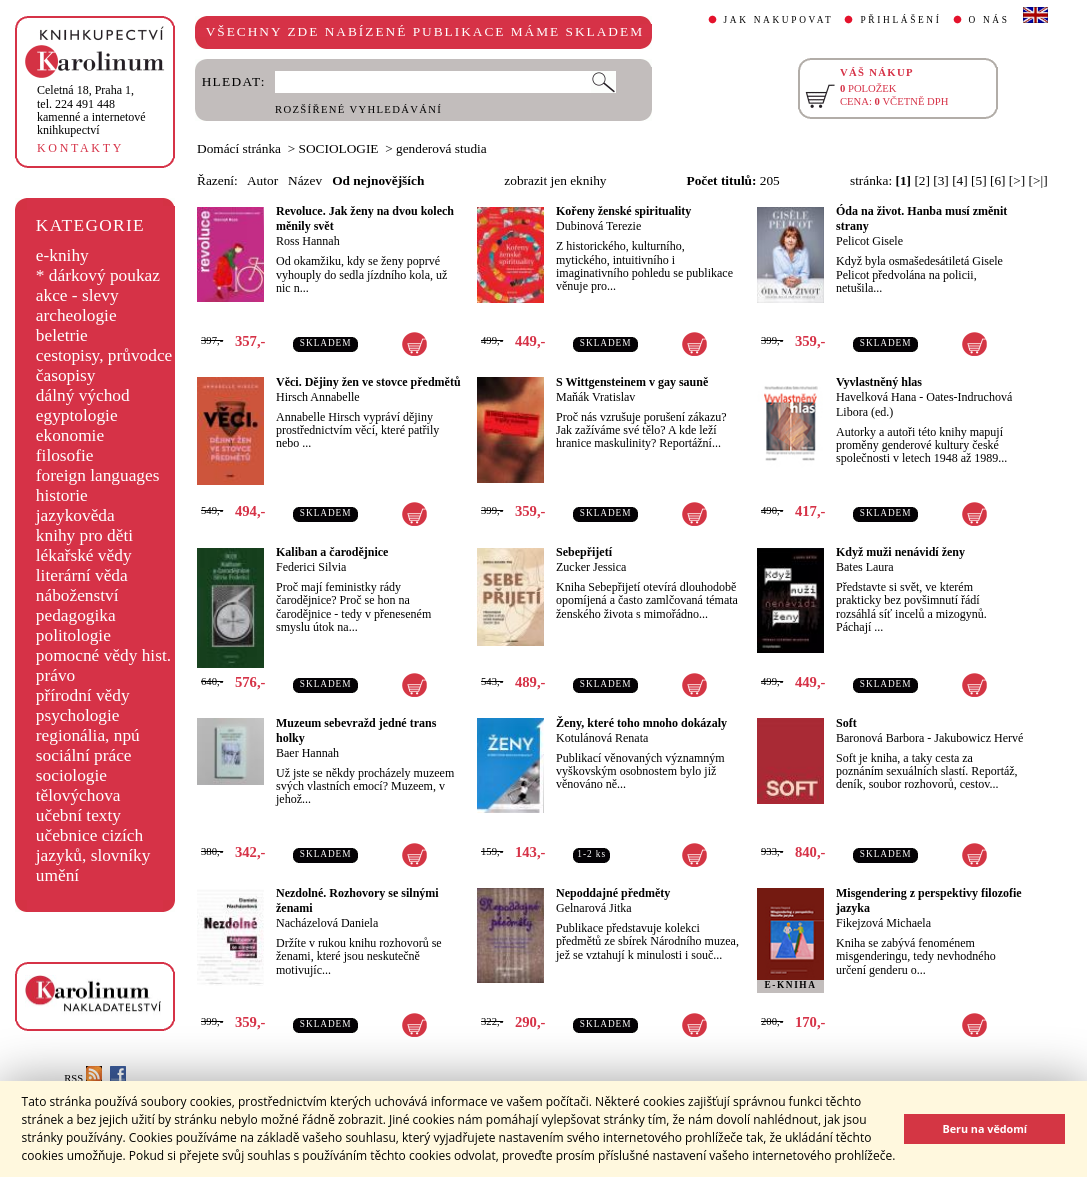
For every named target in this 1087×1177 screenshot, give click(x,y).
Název (305, 180)
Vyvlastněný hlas (879, 382)
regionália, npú (88, 735)
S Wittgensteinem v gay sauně (632, 382)
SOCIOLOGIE (339, 148)
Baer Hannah (307, 753)
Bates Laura (865, 567)
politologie (73, 635)
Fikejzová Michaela (883, 923)
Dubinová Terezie (598, 226)
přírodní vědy (83, 695)
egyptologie (77, 415)
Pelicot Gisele (869, 241)
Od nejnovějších (378, 180)
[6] (998, 180)
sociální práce (84, 755)
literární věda (82, 575)
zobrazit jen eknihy (555, 180)
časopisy (66, 375)
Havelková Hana (876, 397)
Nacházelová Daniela (327, 923)
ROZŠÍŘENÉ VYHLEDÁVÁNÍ (358, 109)
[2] (922, 180)
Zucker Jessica (591, 567)
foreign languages (98, 475)
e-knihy (62, 255)
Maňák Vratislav (595, 397)
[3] (941, 180)
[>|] (1038, 180)
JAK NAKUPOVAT (779, 20)
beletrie (62, 335)
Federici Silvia (311, 567)
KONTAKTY (80, 148)
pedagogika (76, 615)
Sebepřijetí (584, 552)
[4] (960, 180)
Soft (846, 723)
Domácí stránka (239, 148)
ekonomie (70, 435)
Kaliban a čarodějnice (332, 552)
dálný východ (83, 395)
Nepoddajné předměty (613, 893)
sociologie (71, 775)
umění (57, 875)
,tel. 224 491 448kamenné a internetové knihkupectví (91, 110)
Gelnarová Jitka (594, 908)
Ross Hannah (308, 241)
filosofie (65, 455)
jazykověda (75, 515)
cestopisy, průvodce (104, 355)
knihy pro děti (84, 535)
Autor (262, 180)
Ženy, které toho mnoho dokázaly (641, 723)
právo (55, 675)
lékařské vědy (84, 555)
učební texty (78, 815)
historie (62, 495)
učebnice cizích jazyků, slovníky (93, 845)
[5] (979, 180)
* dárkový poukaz (98, 275)
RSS (83, 1078)
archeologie (76, 315)
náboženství (77, 595)
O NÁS (989, 20)
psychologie (78, 715)
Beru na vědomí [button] (984, 1128)
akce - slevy (77, 295)
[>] (1017, 180)
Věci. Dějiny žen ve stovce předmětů (368, 382)
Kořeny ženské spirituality (623, 211)
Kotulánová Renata (602, 738)
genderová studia (441, 148)
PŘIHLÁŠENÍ (900, 20)
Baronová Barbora (880, 738)
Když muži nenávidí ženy (900, 552)
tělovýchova (78, 795)
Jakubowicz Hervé (978, 738)
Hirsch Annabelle (318, 397)
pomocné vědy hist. (103, 655)
